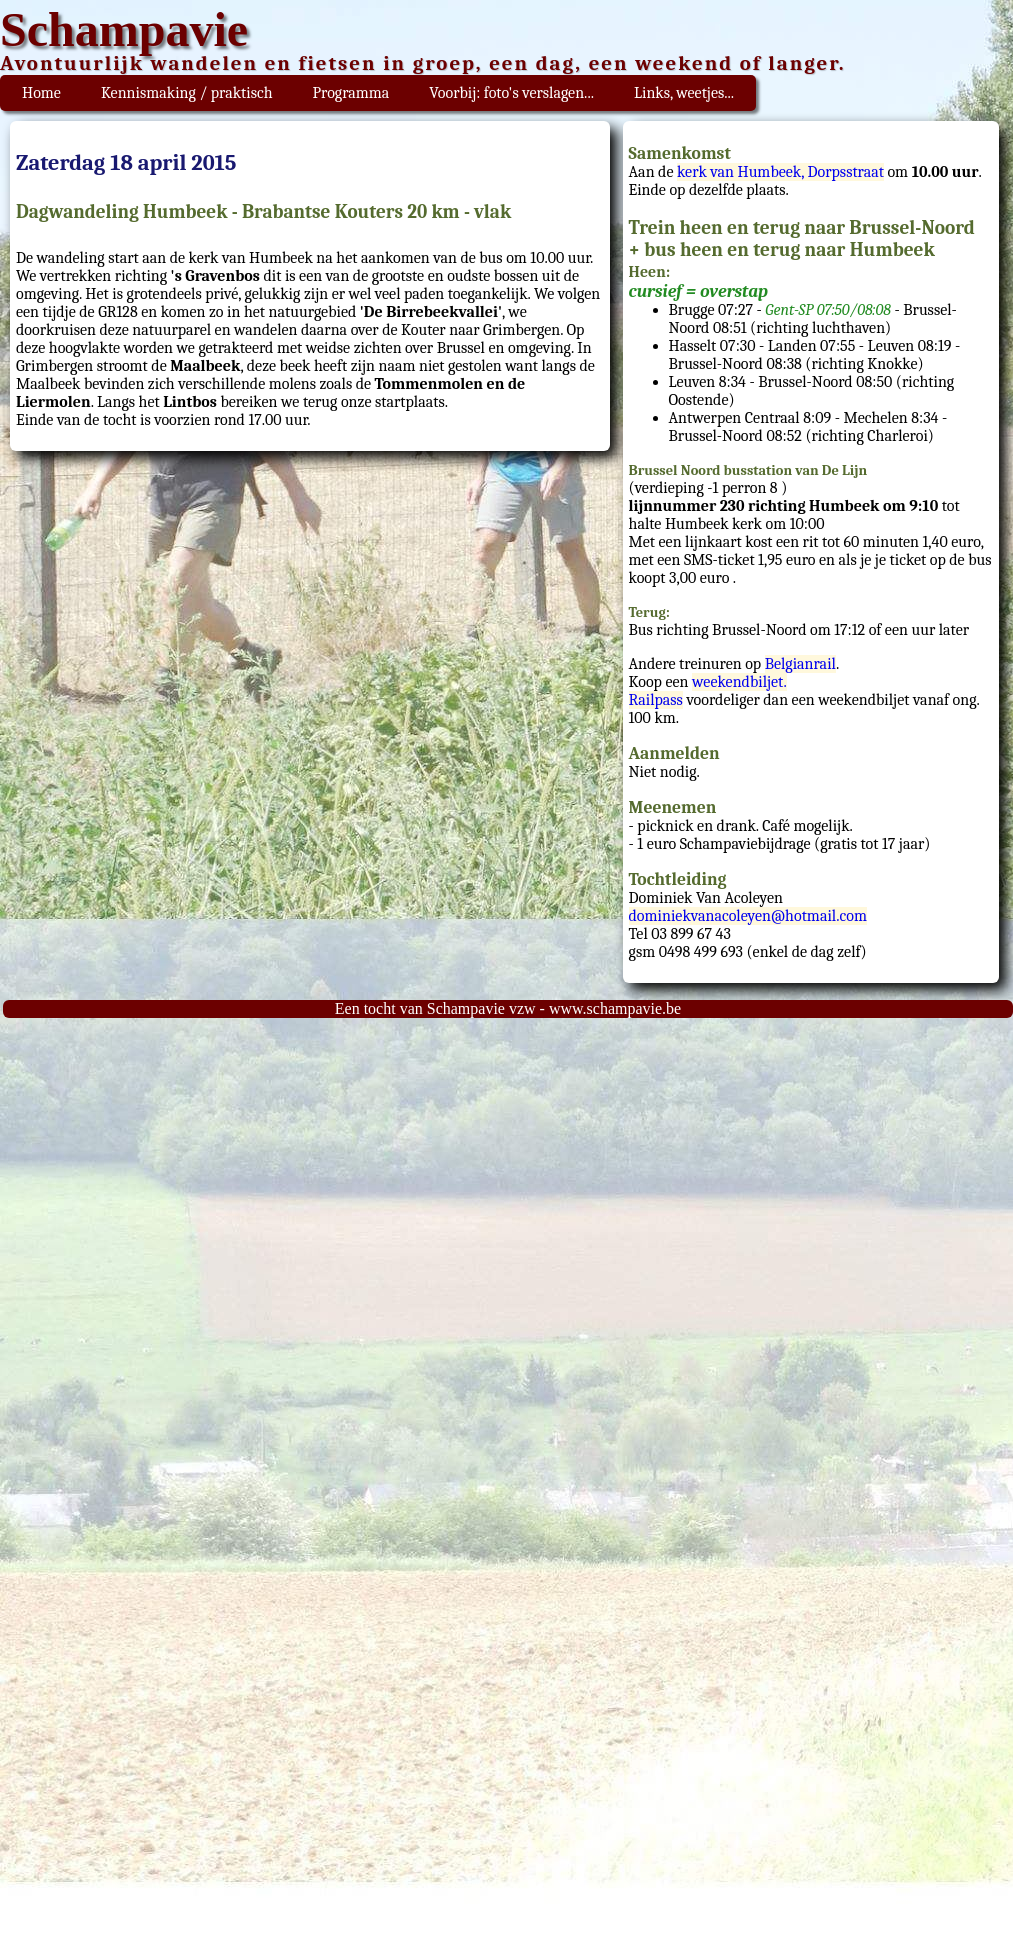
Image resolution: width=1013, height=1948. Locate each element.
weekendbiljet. (739, 682)
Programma (351, 93)
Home (41, 93)
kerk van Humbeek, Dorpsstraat (780, 172)
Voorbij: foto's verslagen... (511, 93)
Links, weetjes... (684, 93)
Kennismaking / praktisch (187, 93)
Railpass (656, 700)
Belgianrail (800, 664)
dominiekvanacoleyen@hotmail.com (748, 916)
